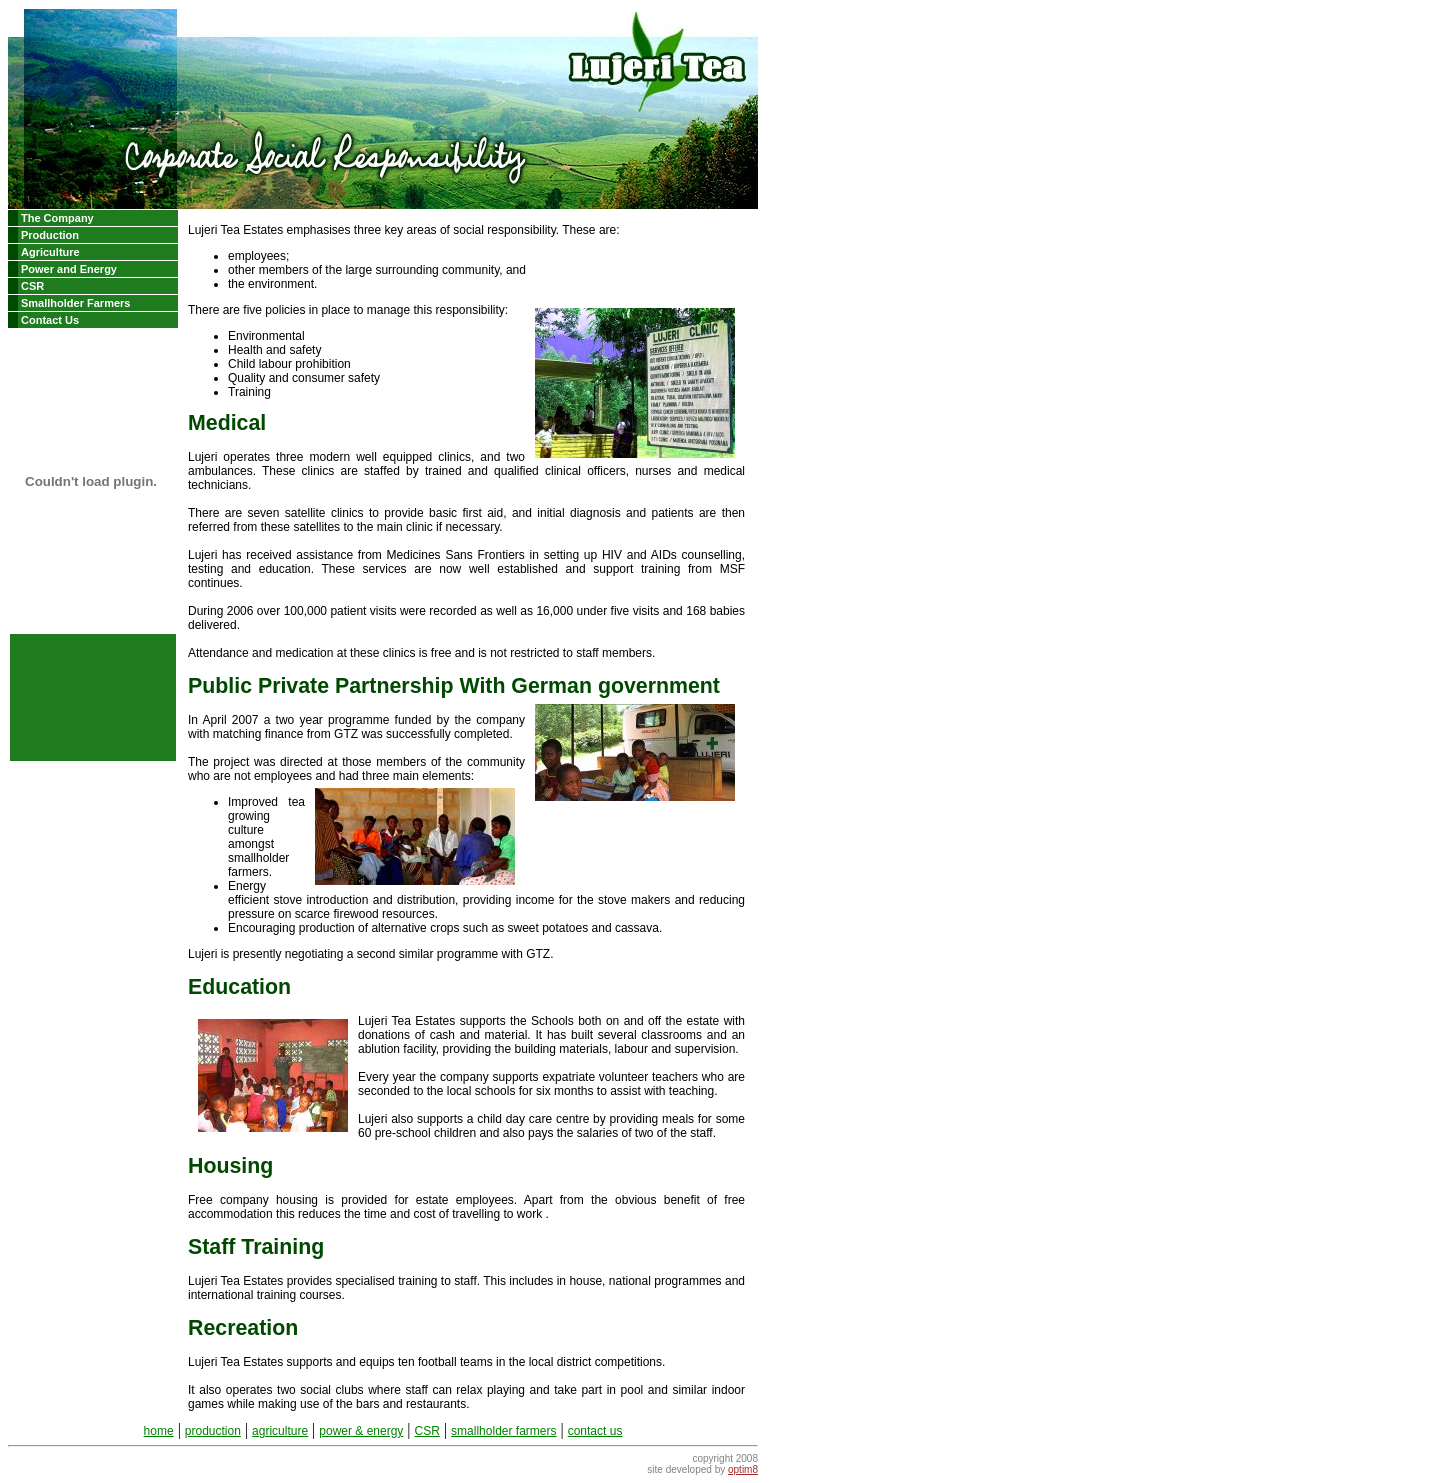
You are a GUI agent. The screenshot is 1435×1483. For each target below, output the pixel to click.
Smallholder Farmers (75, 303)
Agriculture (50, 252)
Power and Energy (69, 269)
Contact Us (50, 320)
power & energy (361, 1431)
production (213, 1431)
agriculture (280, 1431)
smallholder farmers (503, 1431)
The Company (57, 218)
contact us (595, 1431)
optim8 (743, 1469)
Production (50, 235)
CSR (32, 286)
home (159, 1431)
